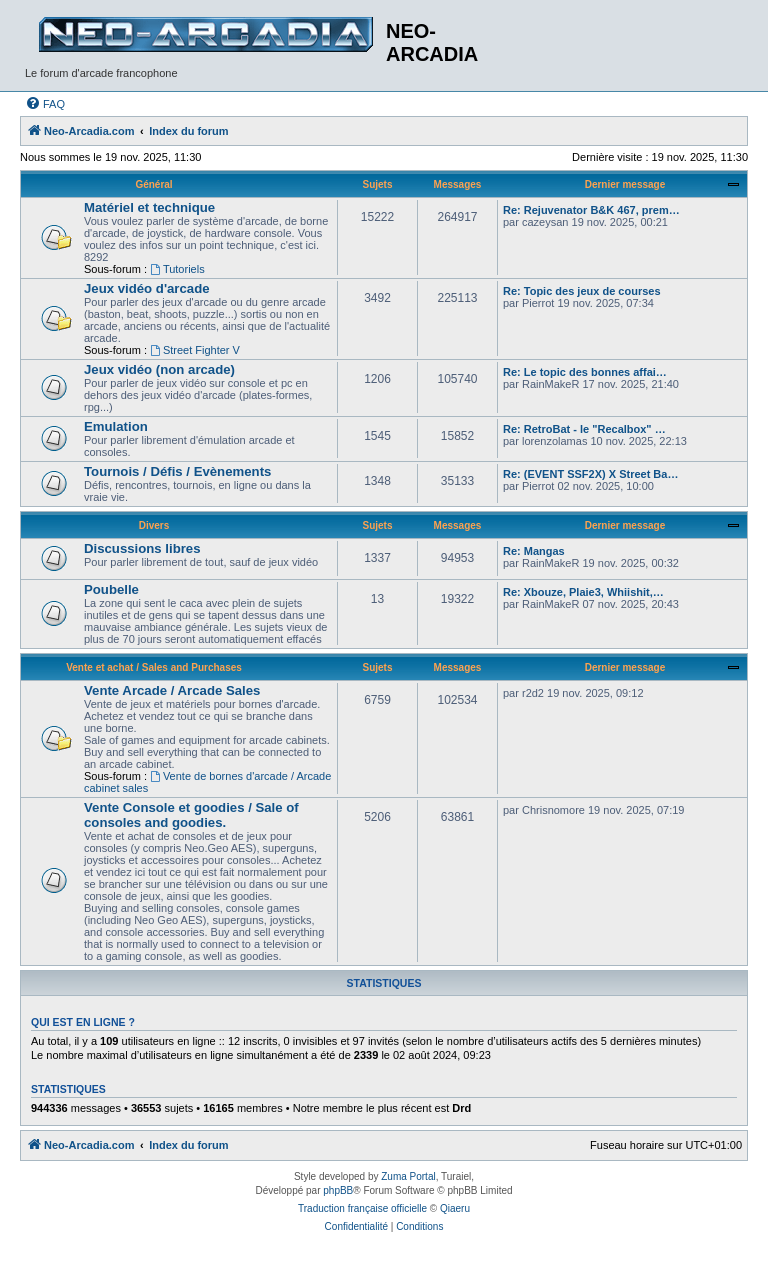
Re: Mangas (534, 551)
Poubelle (111, 589)
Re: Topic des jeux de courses (582, 291)
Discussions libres (142, 548)
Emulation (116, 426)
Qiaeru (455, 1208)
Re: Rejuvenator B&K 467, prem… (591, 210)
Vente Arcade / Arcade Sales (172, 690)
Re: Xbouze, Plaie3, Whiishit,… (583, 592)
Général (153, 184)
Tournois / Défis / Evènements (177, 471)
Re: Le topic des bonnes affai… (585, 372)
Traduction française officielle (362, 1208)
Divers (154, 525)
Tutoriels (177, 269)
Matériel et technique (149, 207)
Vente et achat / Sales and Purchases (154, 667)
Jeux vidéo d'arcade (147, 288)
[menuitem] (45, 104)
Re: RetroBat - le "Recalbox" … (584, 429)
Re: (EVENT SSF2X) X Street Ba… (590, 474)
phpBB (338, 1190)
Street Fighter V (195, 350)
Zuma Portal (408, 1176)
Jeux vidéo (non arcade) (159, 369)
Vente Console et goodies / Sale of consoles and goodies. (191, 815)
